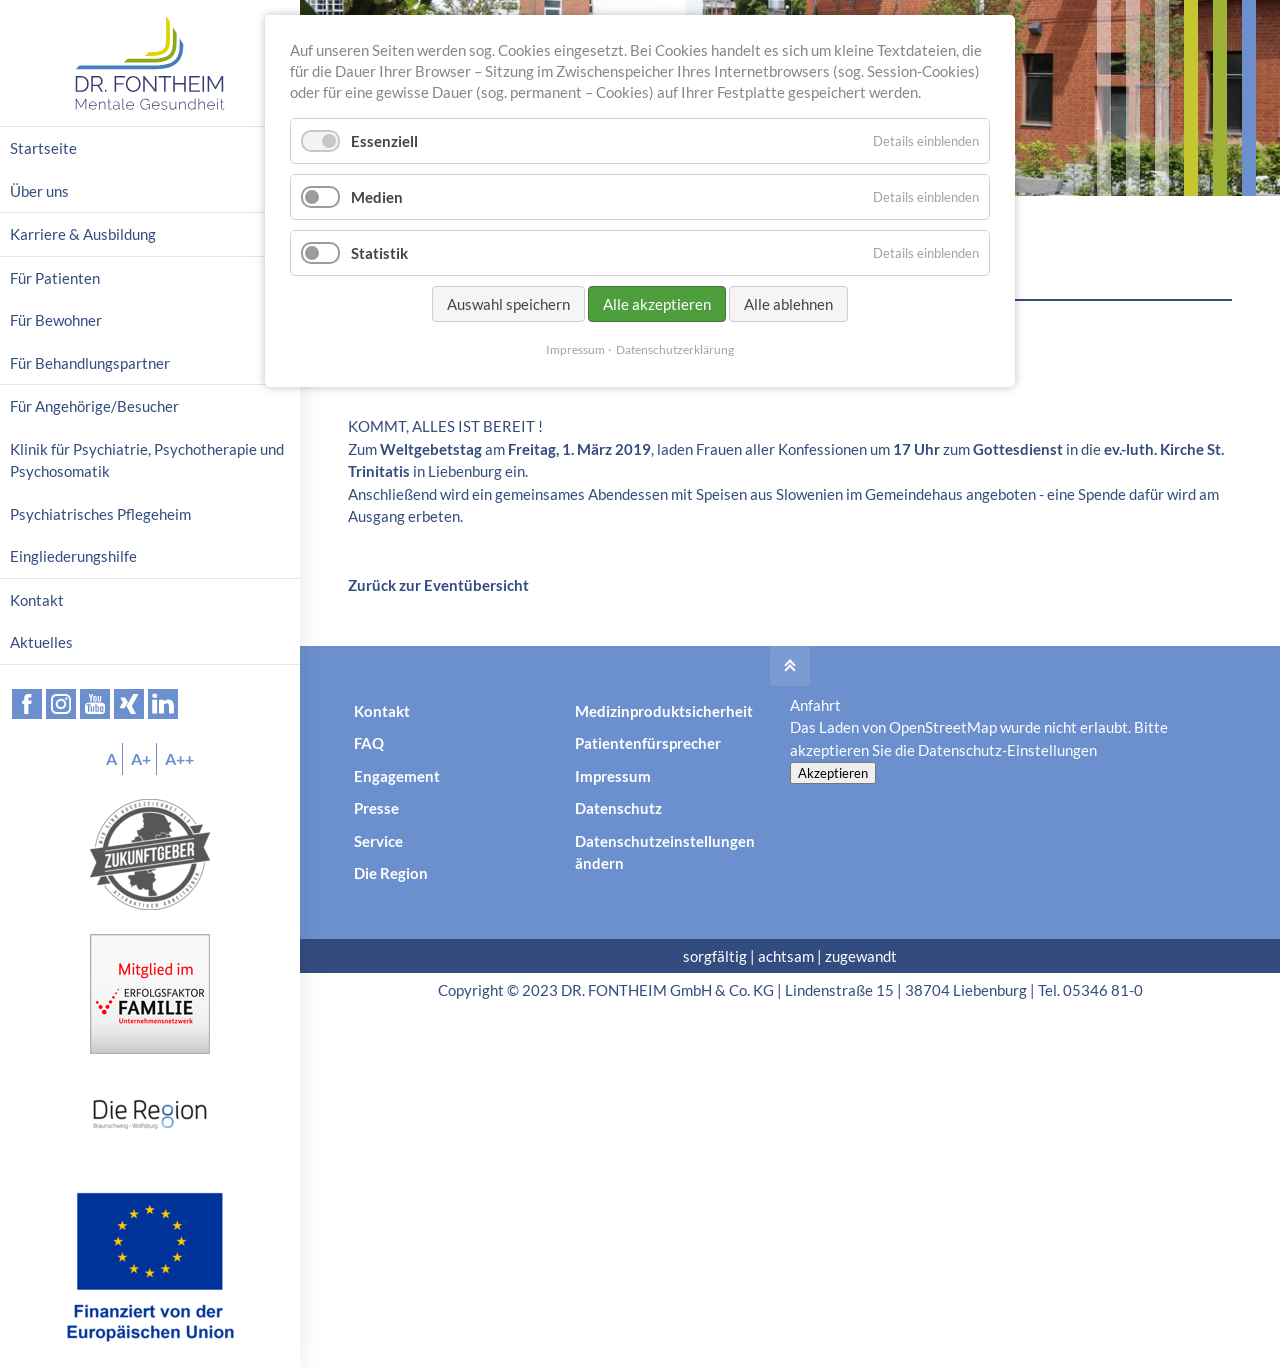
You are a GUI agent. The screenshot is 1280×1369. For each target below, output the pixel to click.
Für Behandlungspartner (90, 363)
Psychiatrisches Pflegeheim (100, 514)
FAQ (369, 743)
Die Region (391, 873)
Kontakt (382, 711)
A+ (141, 758)
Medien (377, 197)
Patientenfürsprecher (648, 743)
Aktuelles (41, 642)
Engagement (397, 776)
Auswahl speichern (508, 304)
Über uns (39, 191)
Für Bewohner (56, 320)
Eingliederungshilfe (73, 556)
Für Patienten (55, 278)
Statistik (379, 253)
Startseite (43, 148)
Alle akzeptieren (657, 304)
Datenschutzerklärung (675, 349)
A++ (179, 758)
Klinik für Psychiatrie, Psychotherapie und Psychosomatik (147, 460)
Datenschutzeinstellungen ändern (665, 852)
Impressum (613, 776)
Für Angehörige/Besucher (94, 406)
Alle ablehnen (788, 304)
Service (378, 841)
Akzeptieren (833, 773)
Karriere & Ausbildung (83, 234)
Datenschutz (618, 808)
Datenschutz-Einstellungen (1007, 750)
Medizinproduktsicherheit (664, 711)
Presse (376, 808)
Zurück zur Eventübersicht (438, 585)
